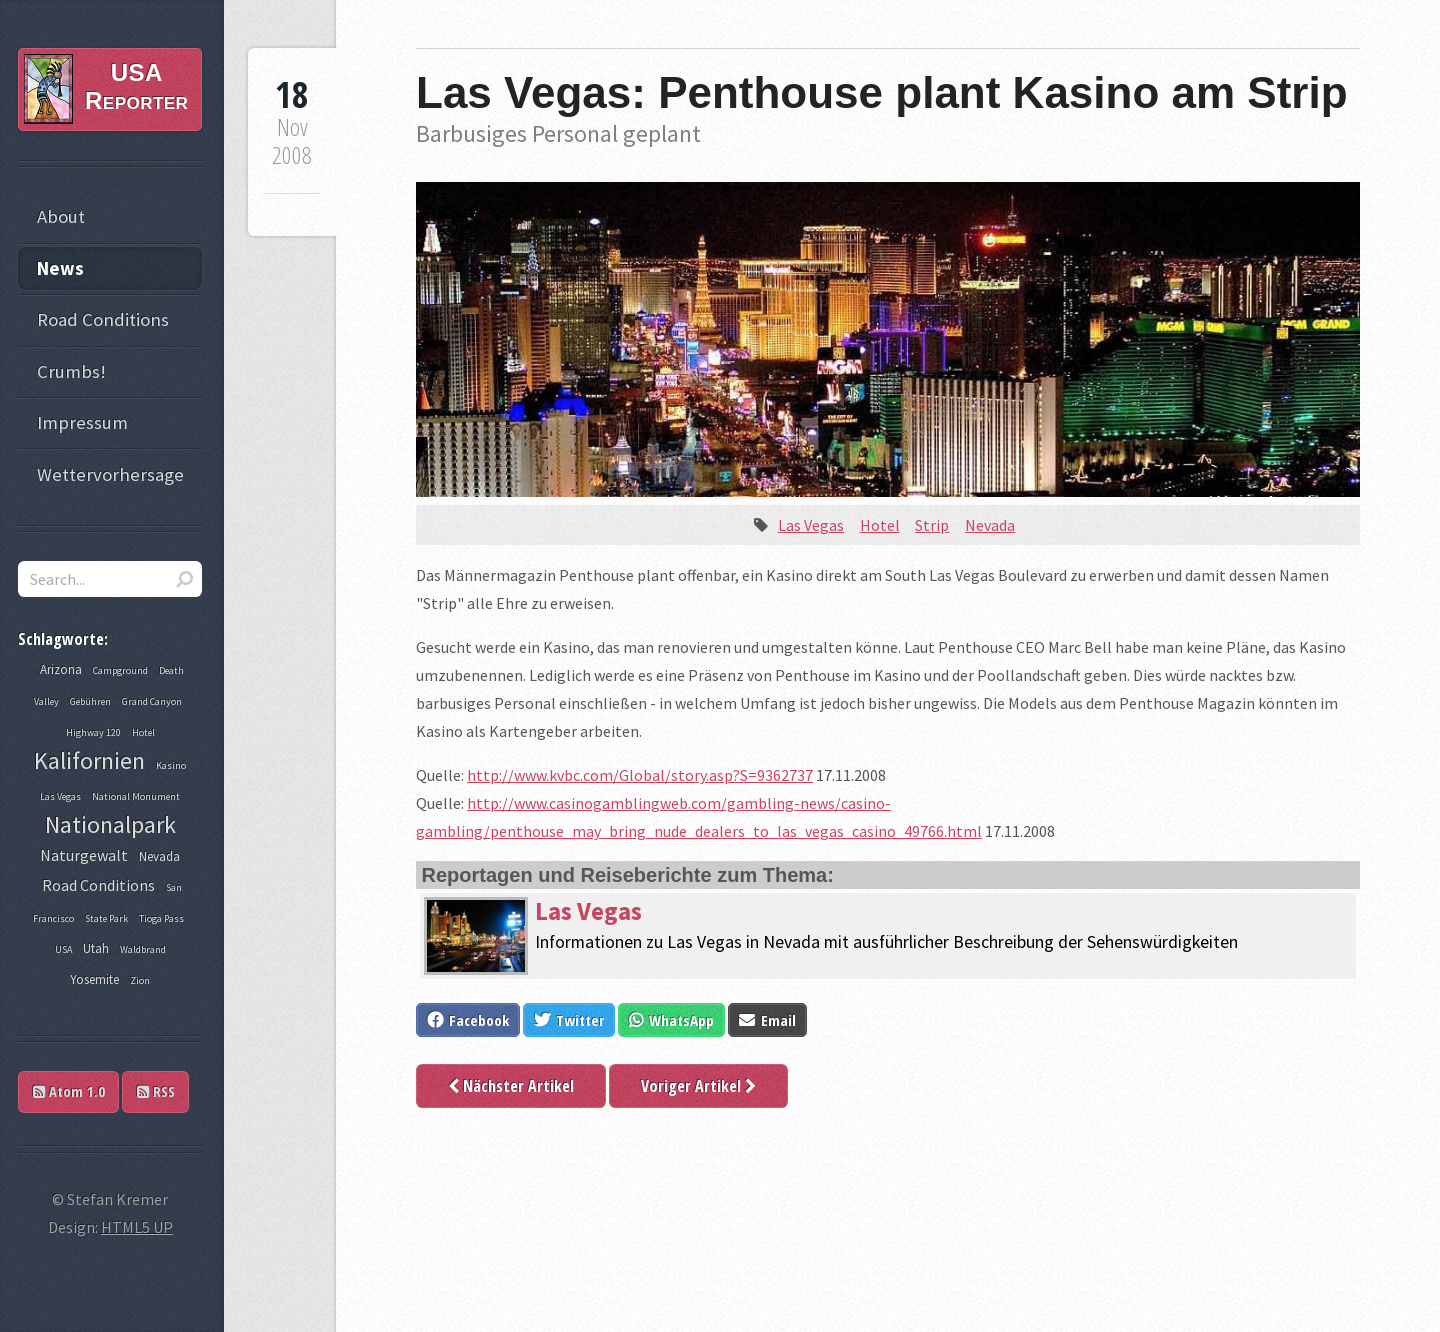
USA (63, 949)
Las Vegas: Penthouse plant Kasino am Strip (882, 92)
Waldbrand (143, 949)
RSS (156, 1091)
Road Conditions (103, 319)
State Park (106, 918)
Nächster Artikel (511, 1086)
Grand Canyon (152, 701)
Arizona (61, 669)
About (61, 216)
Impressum (82, 422)
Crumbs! (71, 371)
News (60, 268)
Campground (120, 670)
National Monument (136, 796)
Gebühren (90, 701)
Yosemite (94, 979)
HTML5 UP (137, 1227)
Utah (96, 948)
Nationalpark (110, 824)
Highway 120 (93, 732)
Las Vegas (811, 525)
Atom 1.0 (69, 1091)
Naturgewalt (84, 855)
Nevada (990, 525)
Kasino (171, 765)
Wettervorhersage (110, 474)
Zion (140, 980)
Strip (932, 525)
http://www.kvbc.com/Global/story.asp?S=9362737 (640, 775)
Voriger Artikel (698, 1086)
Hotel (880, 525)
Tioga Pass (161, 918)
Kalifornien (89, 760)
